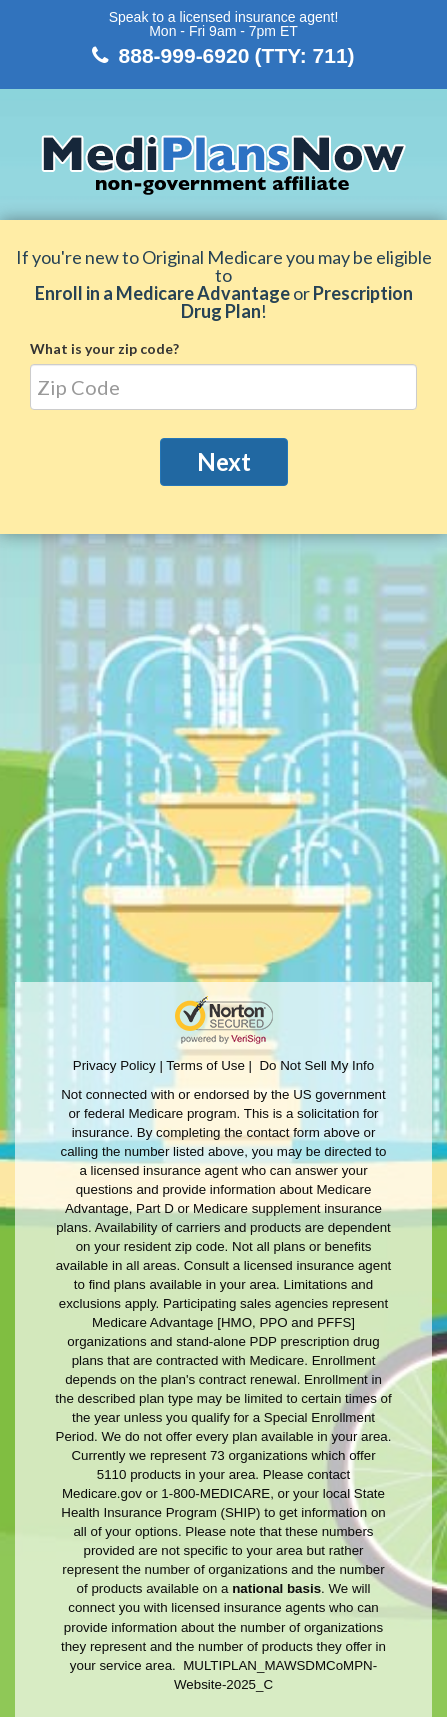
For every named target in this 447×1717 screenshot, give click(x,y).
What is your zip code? (104, 348)
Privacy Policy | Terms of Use (159, 1065)
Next (224, 461)
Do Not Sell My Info (316, 1065)
